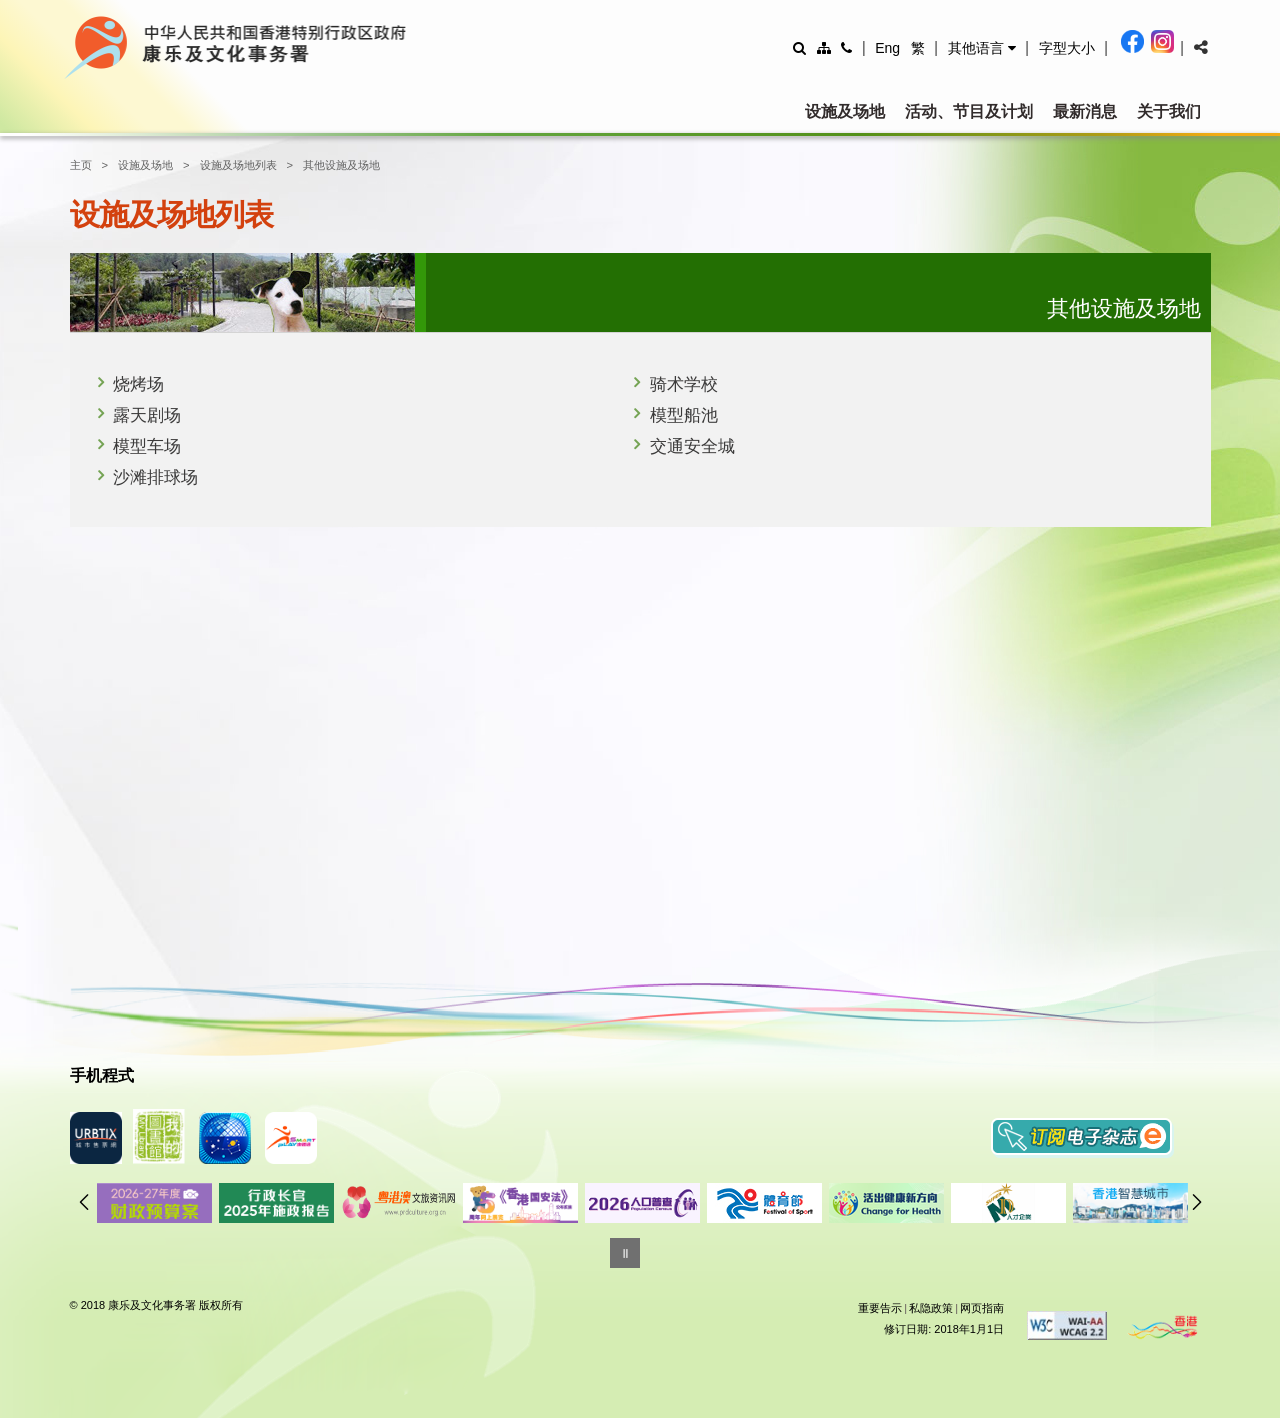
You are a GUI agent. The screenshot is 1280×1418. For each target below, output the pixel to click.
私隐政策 (931, 1308)
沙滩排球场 (155, 477)
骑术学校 (684, 384)
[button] (982, 48)
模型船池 (684, 415)
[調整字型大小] (1067, 47)
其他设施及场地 (341, 165)
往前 (84, 1202)
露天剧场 (147, 415)
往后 (1197, 1202)
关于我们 (1169, 111)
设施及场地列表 (238, 165)
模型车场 (147, 446)
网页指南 (982, 1308)
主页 (81, 165)
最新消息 (1085, 111)
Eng (887, 48)
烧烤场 (138, 384)
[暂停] (625, 1253)
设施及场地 (845, 111)
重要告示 (880, 1308)
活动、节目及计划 (969, 111)
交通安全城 (692, 446)
